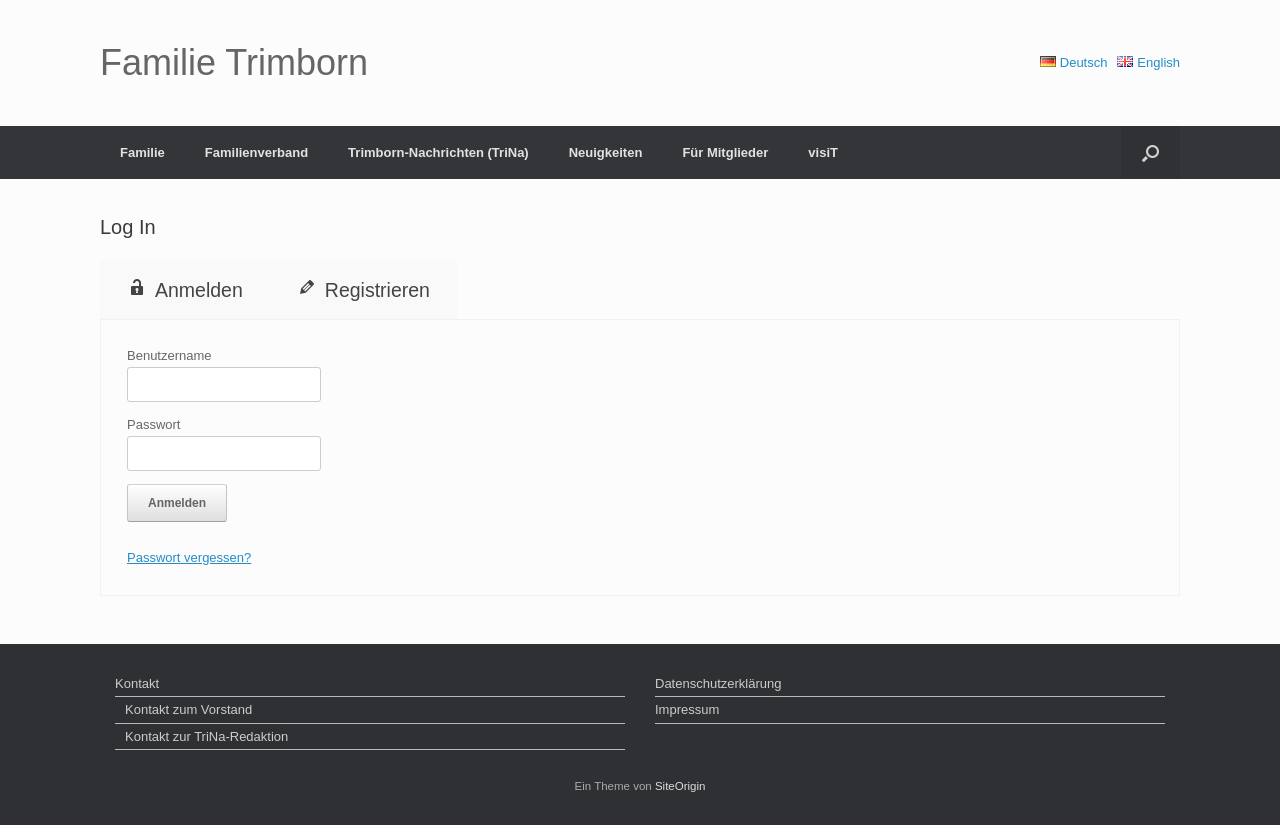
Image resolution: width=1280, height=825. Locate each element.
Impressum (687, 709)
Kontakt (137, 683)
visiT (823, 152)
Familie (142, 152)
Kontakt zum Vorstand (188, 709)
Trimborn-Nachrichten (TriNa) (438, 152)
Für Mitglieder (725, 152)
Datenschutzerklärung (718, 683)
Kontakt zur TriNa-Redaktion (206, 736)
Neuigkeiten (606, 152)
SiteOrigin (680, 786)
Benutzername (169, 355)
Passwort (153, 424)
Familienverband (256, 152)
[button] (1150, 152)
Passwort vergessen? (189, 557)
